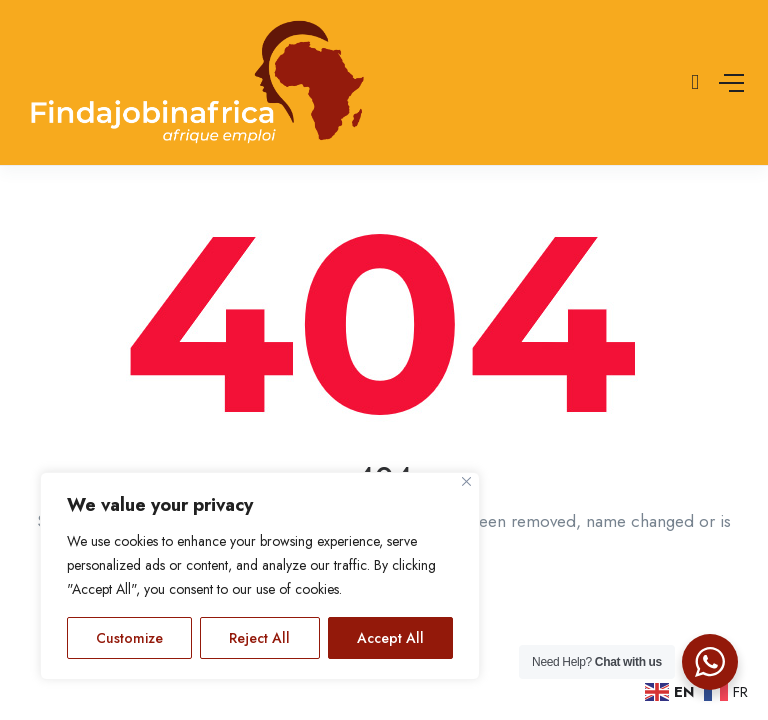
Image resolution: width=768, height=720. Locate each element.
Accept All (390, 638)
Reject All (259, 638)
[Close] (466, 481)
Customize (129, 638)
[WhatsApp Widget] (710, 662)
